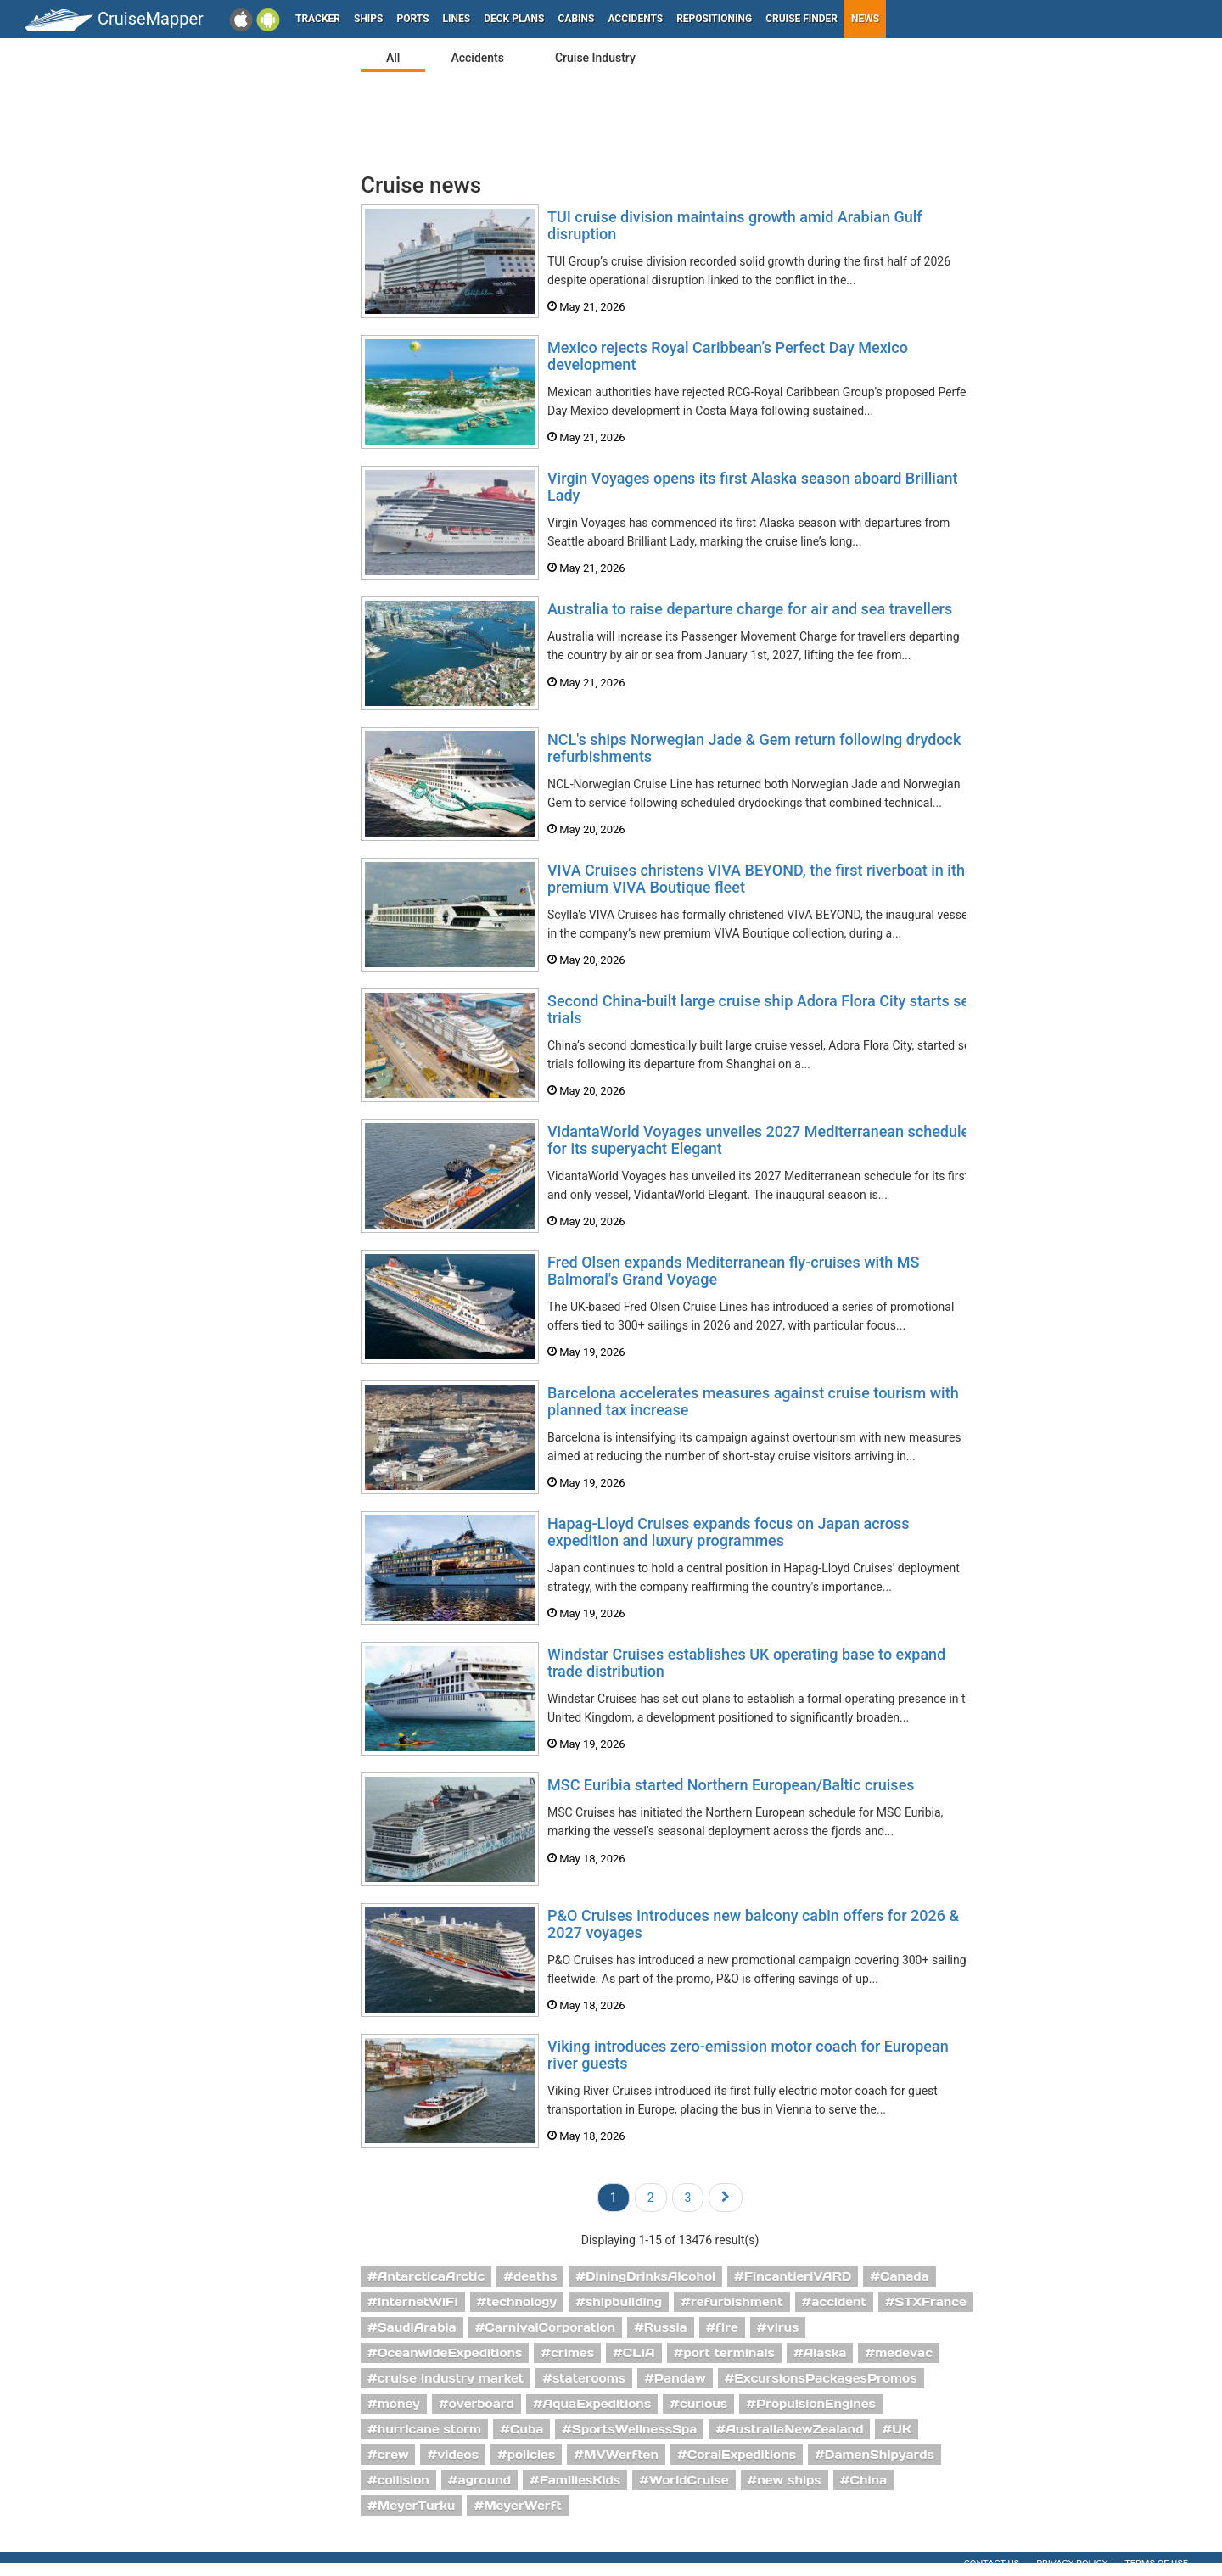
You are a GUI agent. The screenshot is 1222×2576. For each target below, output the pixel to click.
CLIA (639, 2352)
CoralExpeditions (741, 2454)
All (393, 57)
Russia (665, 2327)
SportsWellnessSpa (634, 2429)
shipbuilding (624, 2302)
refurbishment (737, 2302)
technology (521, 2302)
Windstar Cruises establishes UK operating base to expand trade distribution (746, 1662)
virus (782, 2327)
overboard (481, 2403)
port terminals (729, 2352)
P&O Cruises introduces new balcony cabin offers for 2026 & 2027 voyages (753, 1924)
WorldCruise (689, 2480)
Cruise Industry (595, 57)
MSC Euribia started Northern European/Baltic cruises (731, 1785)
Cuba (526, 2429)
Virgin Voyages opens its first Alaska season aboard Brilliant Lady (752, 486)
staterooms (588, 2378)
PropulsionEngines (816, 2403)
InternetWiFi (418, 2302)
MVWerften (621, 2454)
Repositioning (714, 19)
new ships (789, 2480)
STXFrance (931, 2302)
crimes (572, 2352)
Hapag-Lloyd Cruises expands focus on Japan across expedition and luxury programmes (728, 1532)
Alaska (825, 2352)
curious (703, 2403)
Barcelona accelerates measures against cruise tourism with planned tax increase (753, 1401)
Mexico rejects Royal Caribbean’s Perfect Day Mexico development (727, 356)
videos (458, 2454)
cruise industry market (451, 2378)
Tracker (317, 19)
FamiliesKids (580, 2480)
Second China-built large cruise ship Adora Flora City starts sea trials (762, 1009)
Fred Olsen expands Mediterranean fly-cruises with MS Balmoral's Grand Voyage (733, 1270)
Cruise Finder (801, 19)
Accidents (635, 19)
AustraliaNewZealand (794, 2429)
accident (838, 2302)
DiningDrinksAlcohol (650, 2276)
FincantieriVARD (798, 2276)
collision (403, 2480)
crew (393, 2454)
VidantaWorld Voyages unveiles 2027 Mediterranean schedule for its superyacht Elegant (758, 1140)
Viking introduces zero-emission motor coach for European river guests (748, 2054)
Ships (369, 19)
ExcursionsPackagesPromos (825, 2378)
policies (531, 2454)
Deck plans (514, 19)
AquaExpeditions (597, 2403)
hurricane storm (429, 2429)
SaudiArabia (417, 2327)
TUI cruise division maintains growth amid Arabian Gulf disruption (734, 225)
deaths (535, 2276)
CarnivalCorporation (550, 2327)
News (865, 19)
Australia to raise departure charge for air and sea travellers (749, 609)
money (399, 2403)
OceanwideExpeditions (450, 2352)
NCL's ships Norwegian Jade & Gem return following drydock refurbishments (754, 748)
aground (485, 2480)
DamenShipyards (879, 2454)
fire (726, 2327)
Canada (904, 2276)
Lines (457, 19)
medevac (904, 2352)
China (868, 2480)
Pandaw (680, 2378)
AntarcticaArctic (431, 2276)
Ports (413, 19)
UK (901, 2429)
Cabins (576, 19)
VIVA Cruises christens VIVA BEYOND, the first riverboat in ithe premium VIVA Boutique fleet (760, 878)
